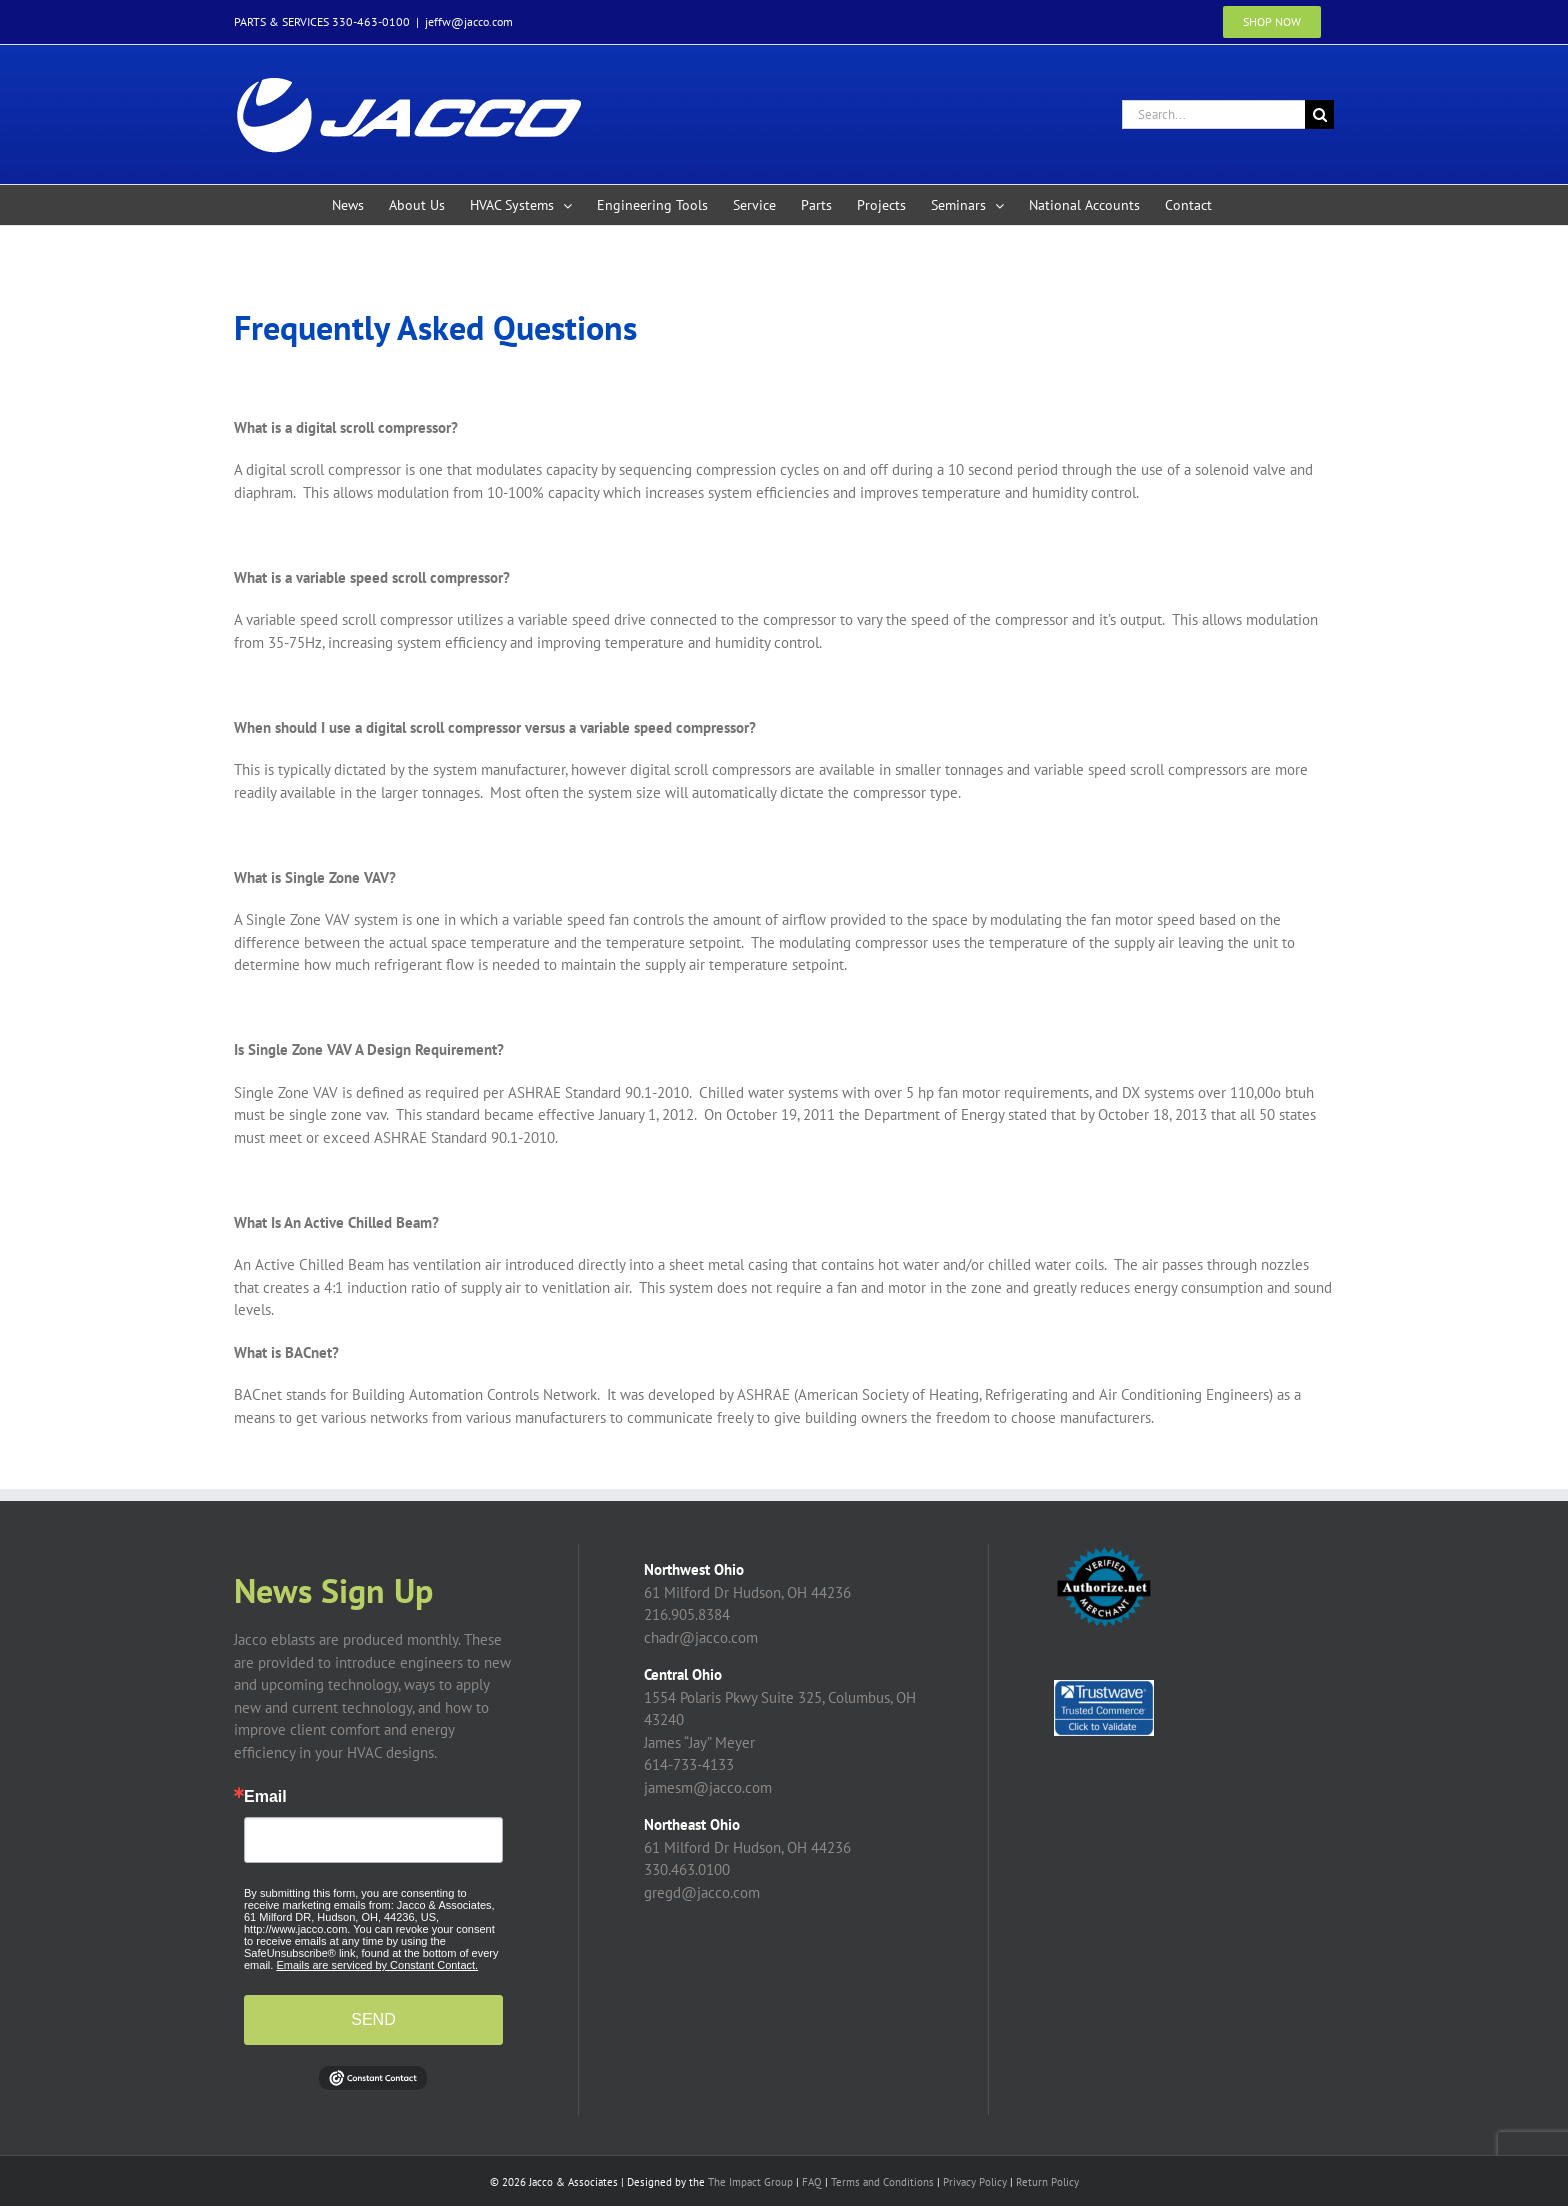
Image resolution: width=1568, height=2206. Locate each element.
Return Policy (1047, 2182)
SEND (373, 2019)
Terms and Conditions (882, 2182)
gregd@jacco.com (702, 1892)
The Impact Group (750, 2182)
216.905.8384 (687, 1614)
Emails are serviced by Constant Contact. (377, 1965)
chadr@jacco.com (701, 1637)
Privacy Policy (975, 2182)
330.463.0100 (687, 1869)
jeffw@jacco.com (469, 21)
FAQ (812, 2182)
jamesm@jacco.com (708, 1787)
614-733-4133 (689, 1764)
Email (265, 1797)
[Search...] (1213, 114)
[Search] (1319, 114)
